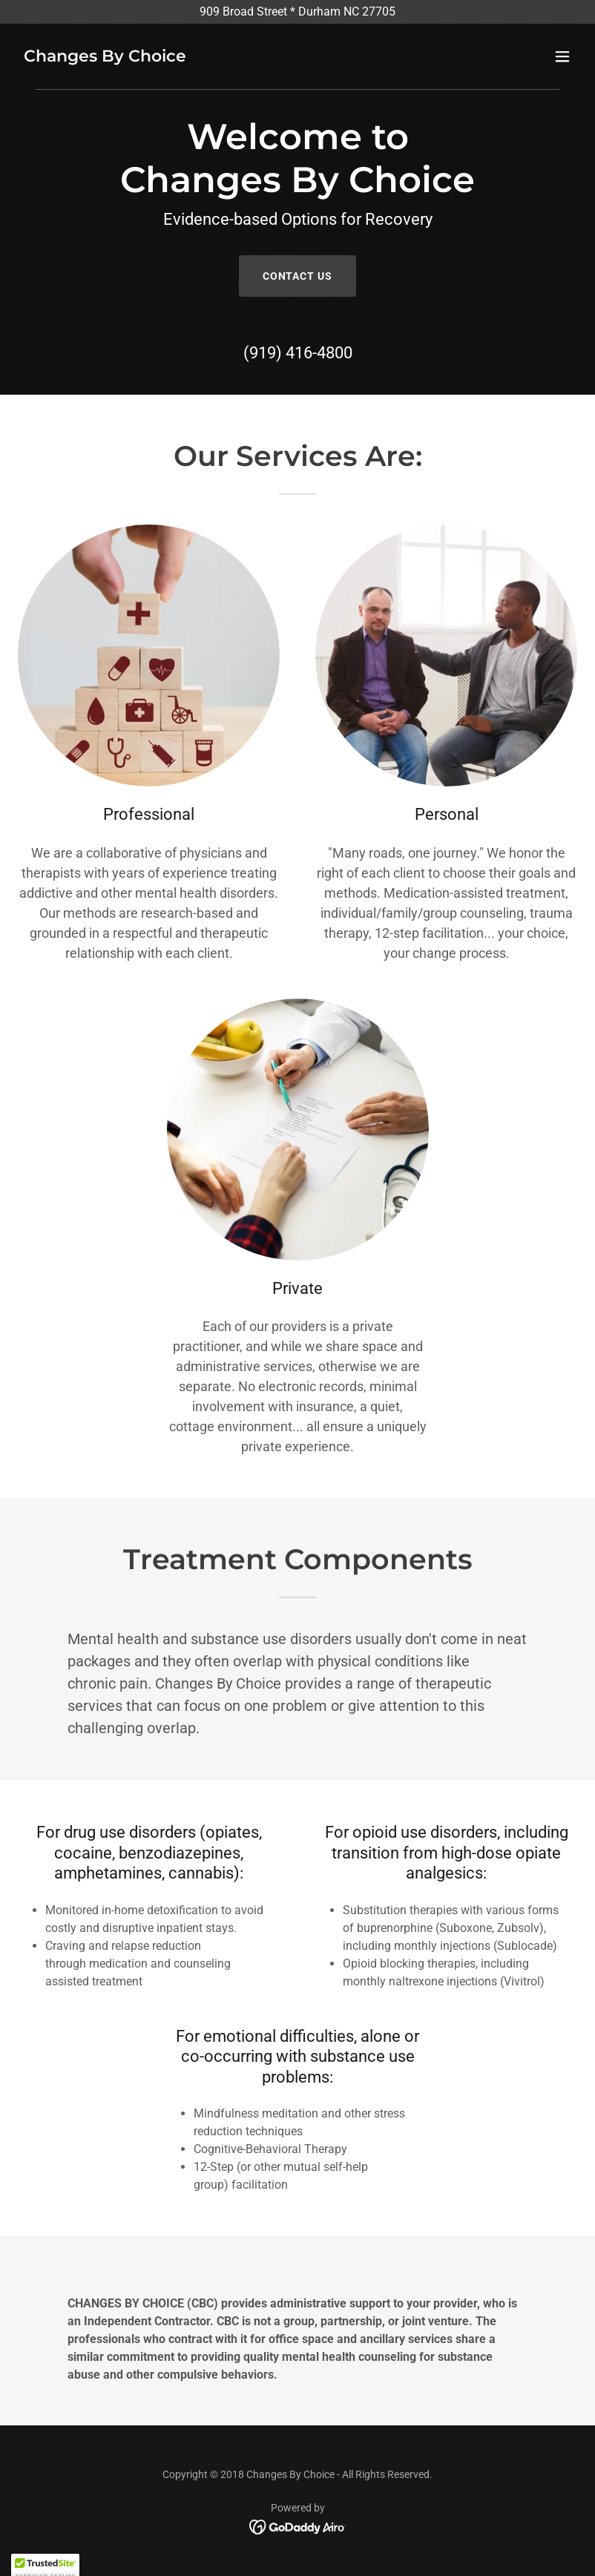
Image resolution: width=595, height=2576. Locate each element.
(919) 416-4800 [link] (297, 353)
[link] (105, 57)
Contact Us (298, 276)
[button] (562, 56)
